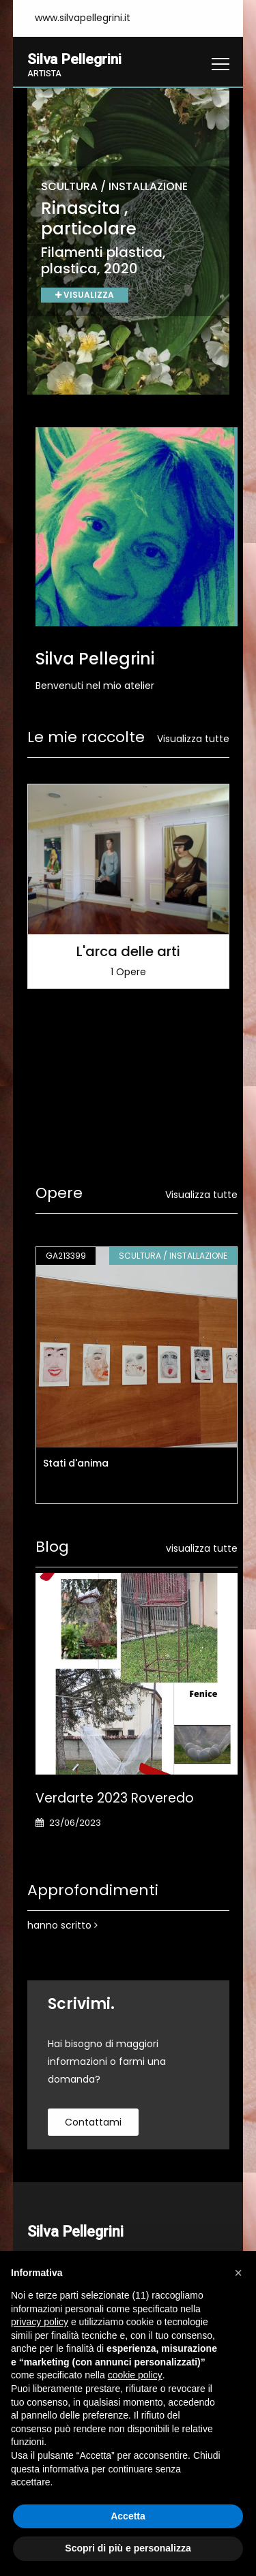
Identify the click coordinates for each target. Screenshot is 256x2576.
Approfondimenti (92, 1891)
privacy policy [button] (39, 2321)
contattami (93, 2123)
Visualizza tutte (193, 739)
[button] (238, 2273)
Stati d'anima (76, 1464)
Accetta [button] (128, 2516)
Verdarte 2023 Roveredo (114, 1799)
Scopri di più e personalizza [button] (127, 2548)
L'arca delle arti (128, 952)
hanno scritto (62, 1926)
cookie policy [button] (135, 2375)
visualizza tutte (202, 1549)
